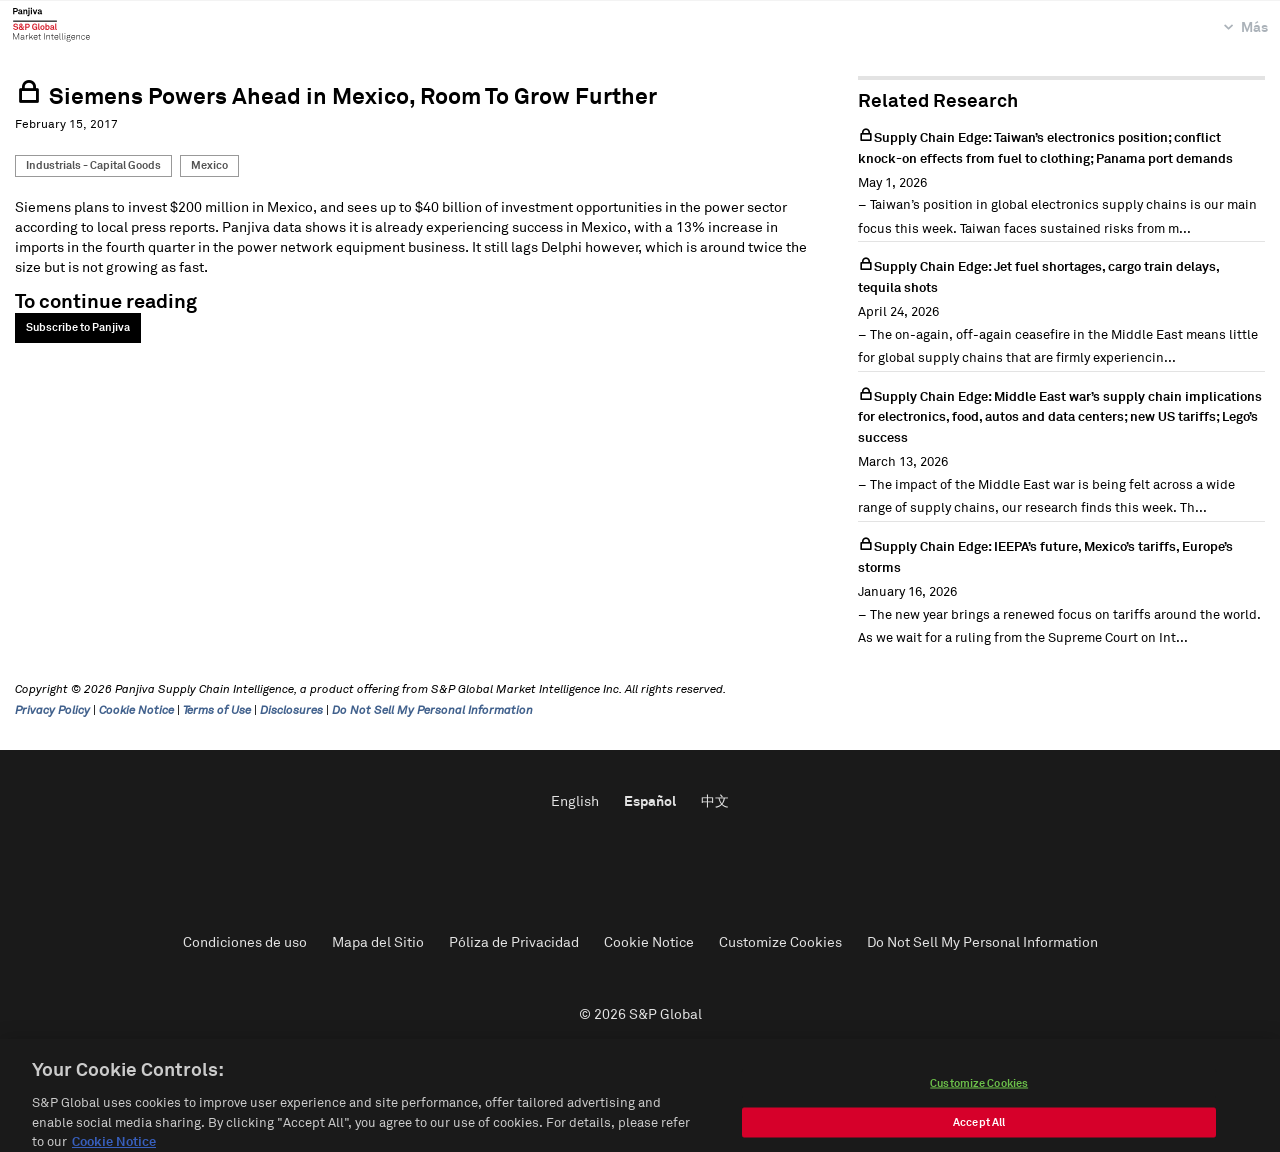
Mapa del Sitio (378, 943)
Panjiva (51, 24)
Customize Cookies (780, 943)
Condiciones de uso (245, 943)
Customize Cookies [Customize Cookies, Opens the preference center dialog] (979, 1100)
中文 (715, 802)
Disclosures (291, 711)
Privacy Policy (52, 711)
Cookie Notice (136, 711)
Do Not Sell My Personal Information (432, 711)
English (575, 802)
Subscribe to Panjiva (78, 327)
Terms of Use (217, 711)
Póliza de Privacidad (514, 943)
